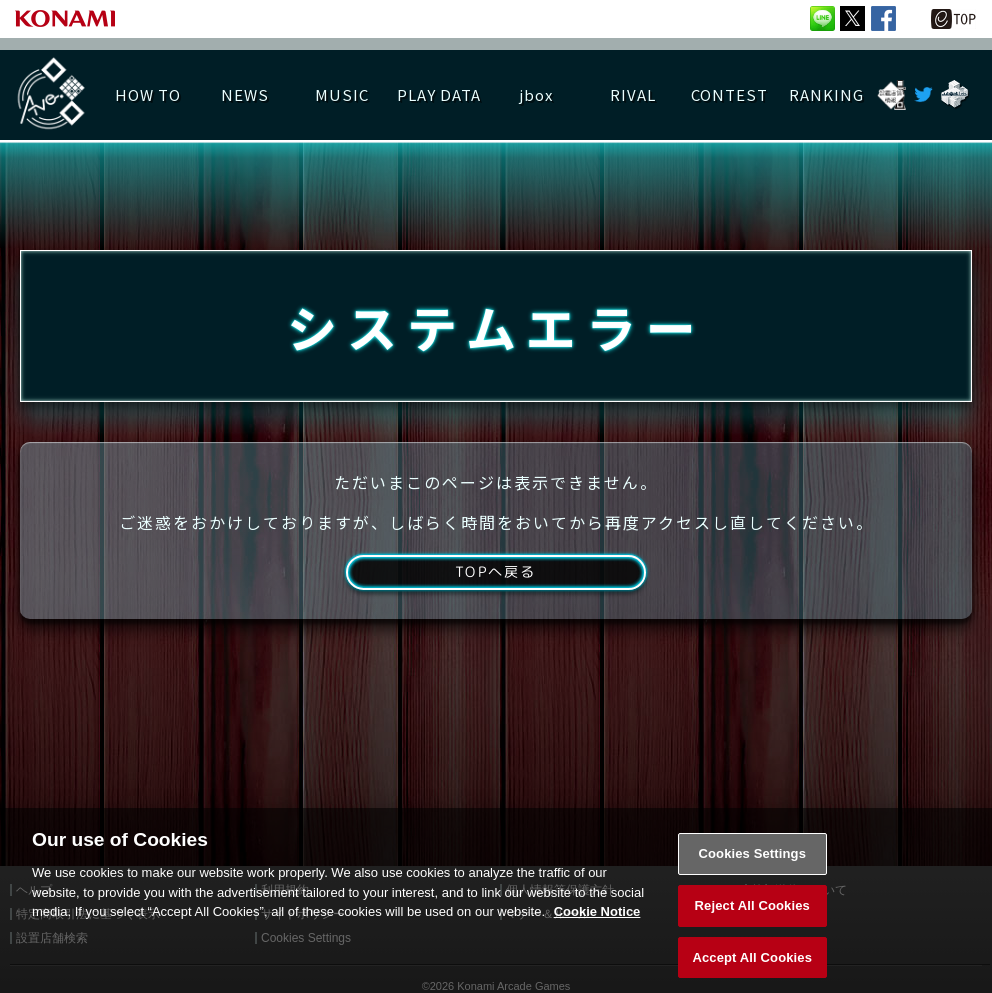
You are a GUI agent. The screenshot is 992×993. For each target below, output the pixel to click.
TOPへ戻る (495, 592)
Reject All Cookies (752, 921)
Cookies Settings (752, 869)
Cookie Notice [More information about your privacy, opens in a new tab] (597, 927)
